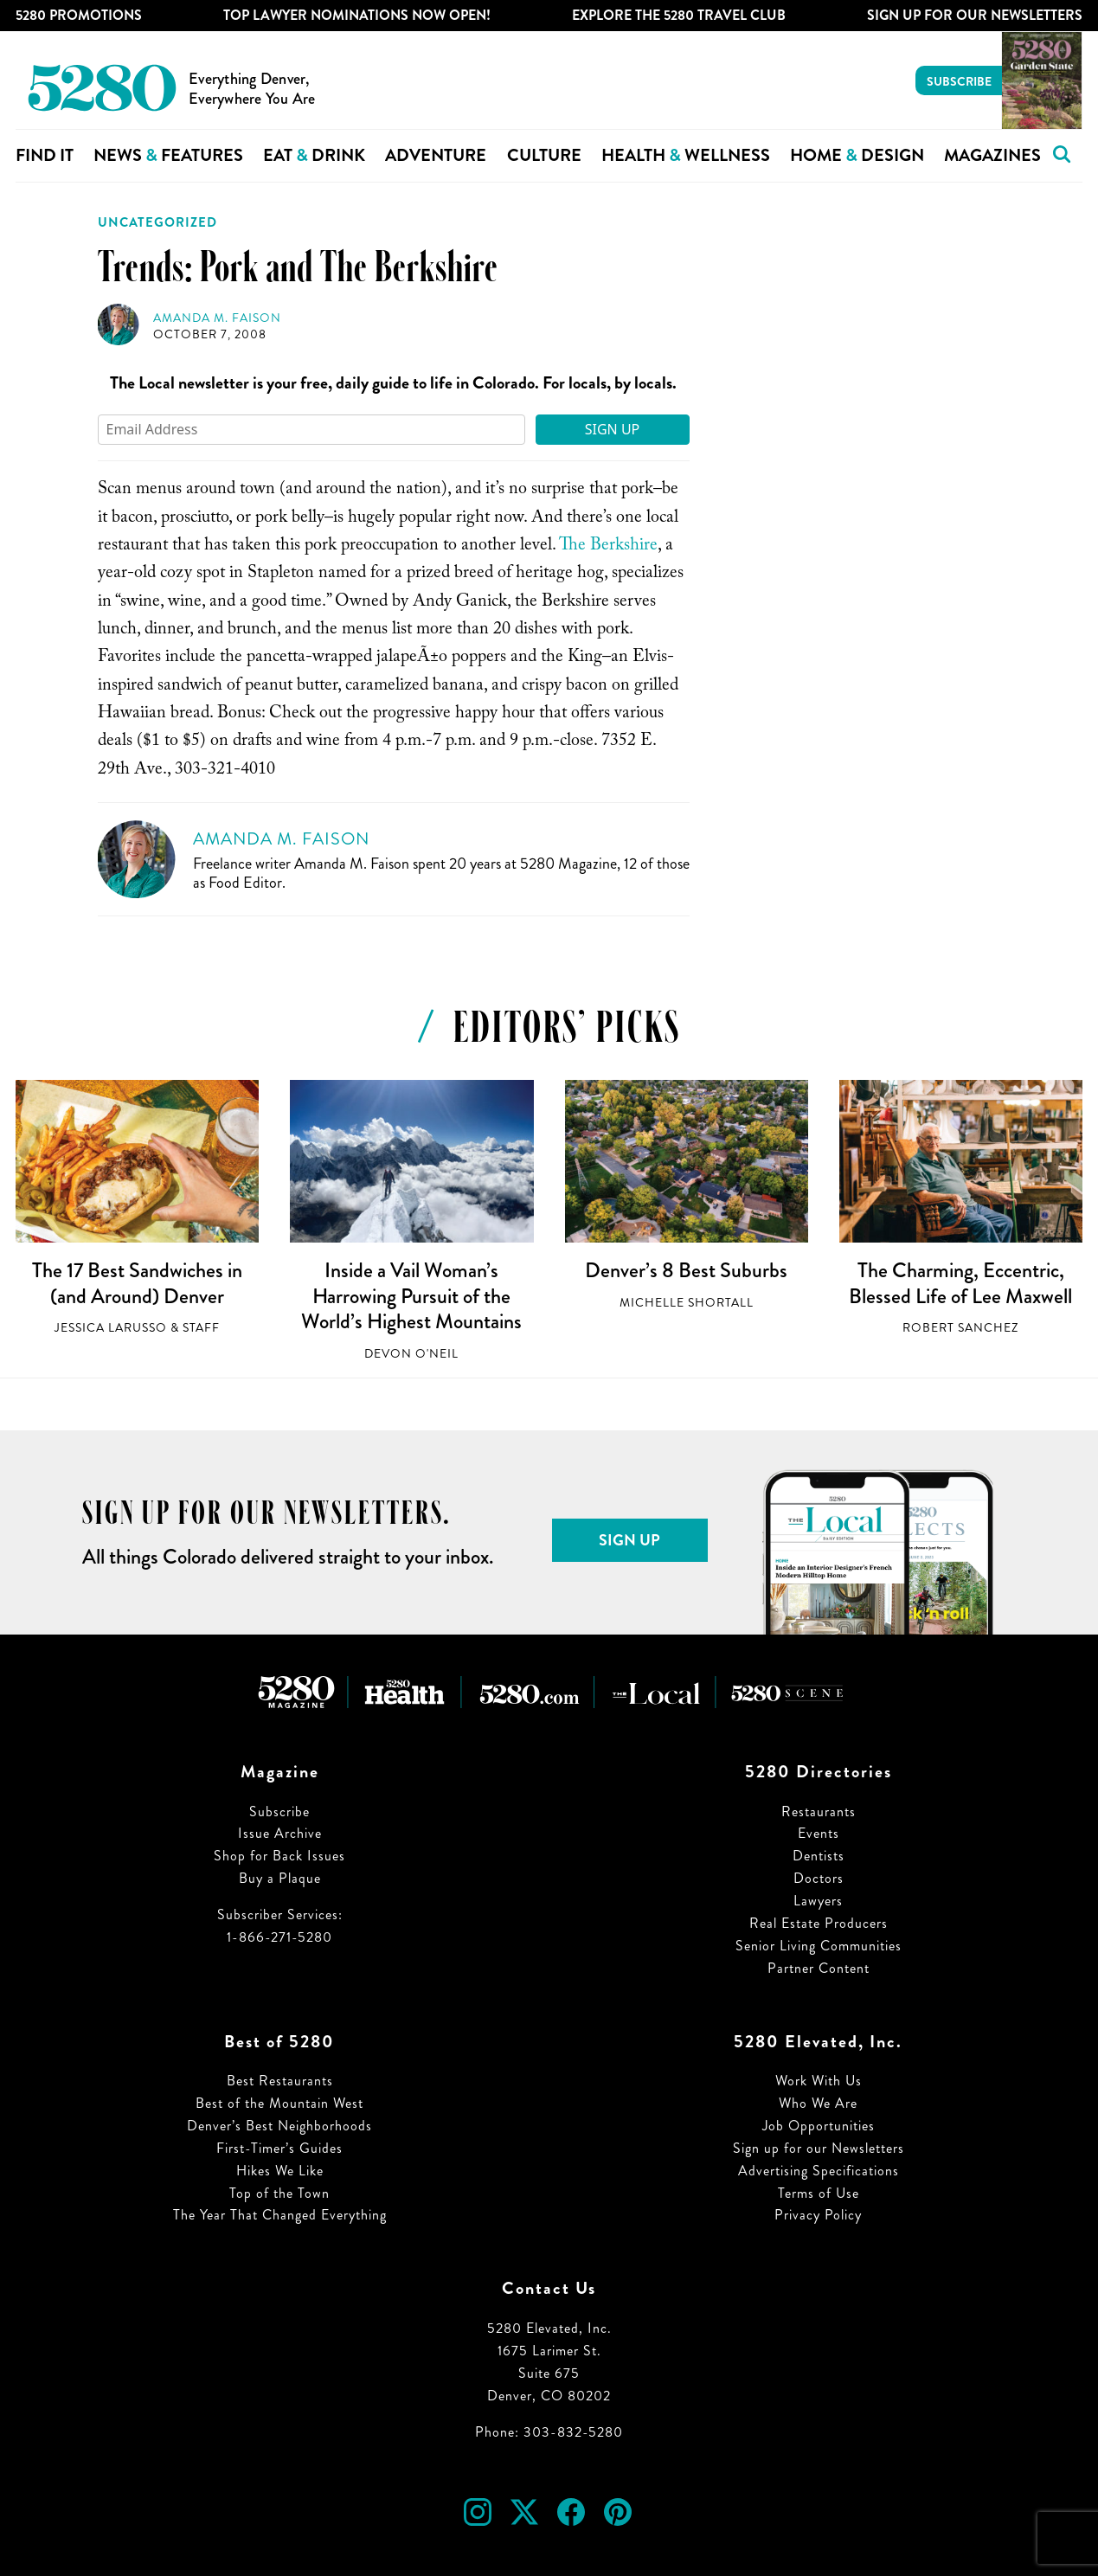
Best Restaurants (280, 2081)
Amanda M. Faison (217, 318)
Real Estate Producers (818, 1923)
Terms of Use (818, 2193)
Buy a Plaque (280, 1878)
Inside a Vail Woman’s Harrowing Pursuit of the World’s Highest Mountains (411, 1296)
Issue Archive (280, 1833)
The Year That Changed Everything (280, 2215)
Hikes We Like (280, 2171)
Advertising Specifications (818, 2171)
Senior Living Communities (818, 1946)
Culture (544, 155)
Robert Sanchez (960, 1328)
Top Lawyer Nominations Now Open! (357, 15)
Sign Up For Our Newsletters (974, 15)
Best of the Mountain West (279, 2103)
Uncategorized (157, 222)
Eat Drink (314, 155)
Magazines (992, 155)
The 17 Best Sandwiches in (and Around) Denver (137, 1283)
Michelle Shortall (687, 1302)
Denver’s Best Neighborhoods (279, 2126)
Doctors (818, 1878)
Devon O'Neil (411, 1354)
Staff (201, 1328)
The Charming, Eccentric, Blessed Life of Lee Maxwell (960, 1283)
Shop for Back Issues (279, 1856)
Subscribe (959, 81)
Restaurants (818, 1811)
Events (818, 1833)
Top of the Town (279, 2193)
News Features (168, 155)
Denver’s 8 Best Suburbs (686, 1270)
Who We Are (818, 2103)
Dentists (818, 1856)
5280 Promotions (79, 15)
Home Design (857, 155)
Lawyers (818, 1901)
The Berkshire (608, 547)
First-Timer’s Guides (279, 2148)
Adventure (435, 155)
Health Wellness (685, 155)
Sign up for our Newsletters (818, 2148)
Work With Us (818, 2081)
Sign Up (612, 429)
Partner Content (818, 1968)
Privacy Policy (818, 2215)
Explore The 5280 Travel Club (679, 15)
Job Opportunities (818, 2126)
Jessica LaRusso (111, 1328)
